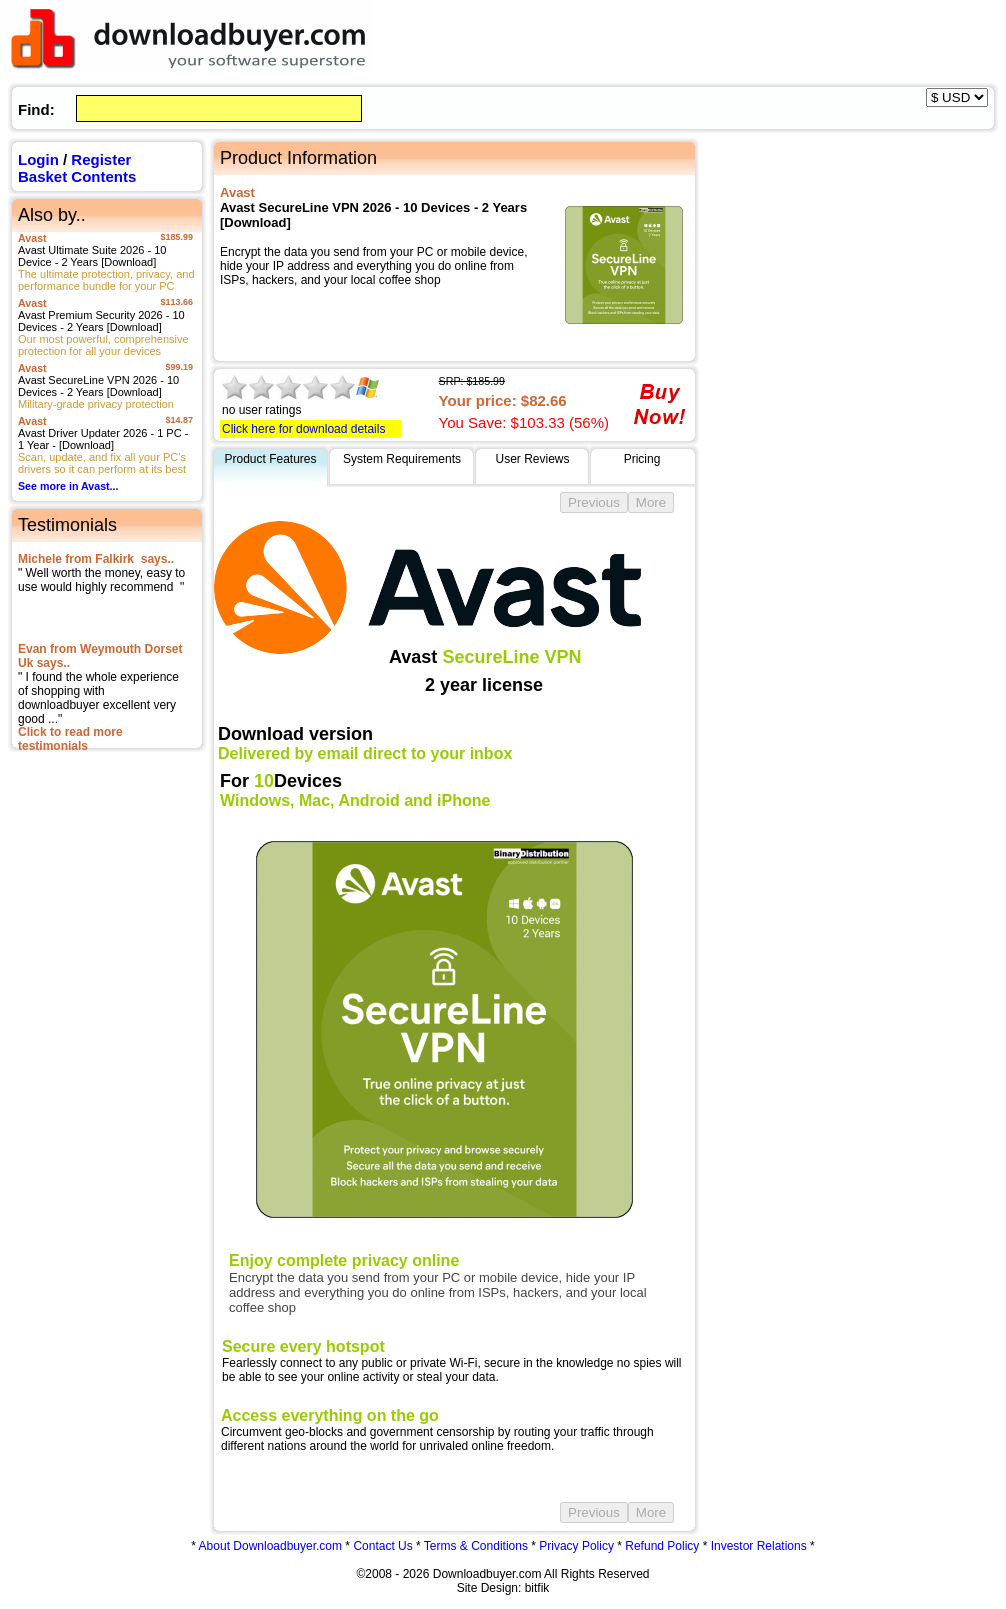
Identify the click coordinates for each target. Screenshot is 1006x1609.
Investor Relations (759, 1546)
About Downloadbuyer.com (270, 1546)
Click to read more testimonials (70, 739)
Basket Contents (77, 176)
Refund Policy (662, 1546)
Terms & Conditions (476, 1546)
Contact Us (382, 1546)
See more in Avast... (68, 486)
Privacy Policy (576, 1546)
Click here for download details (303, 429)
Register (101, 159)
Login (38, 159)
